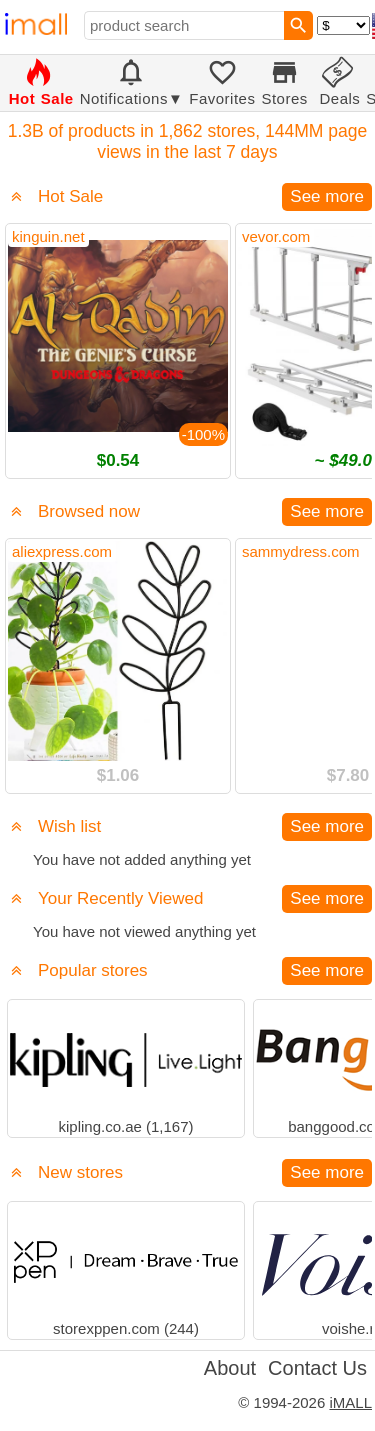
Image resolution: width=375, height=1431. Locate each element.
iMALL (350, 1402)
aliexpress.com (62, 551)
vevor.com (276, 236)
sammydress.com (301, 551)
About (230, 1368)
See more (327, 196)
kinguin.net (48, 236)
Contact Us (317, 1368)
